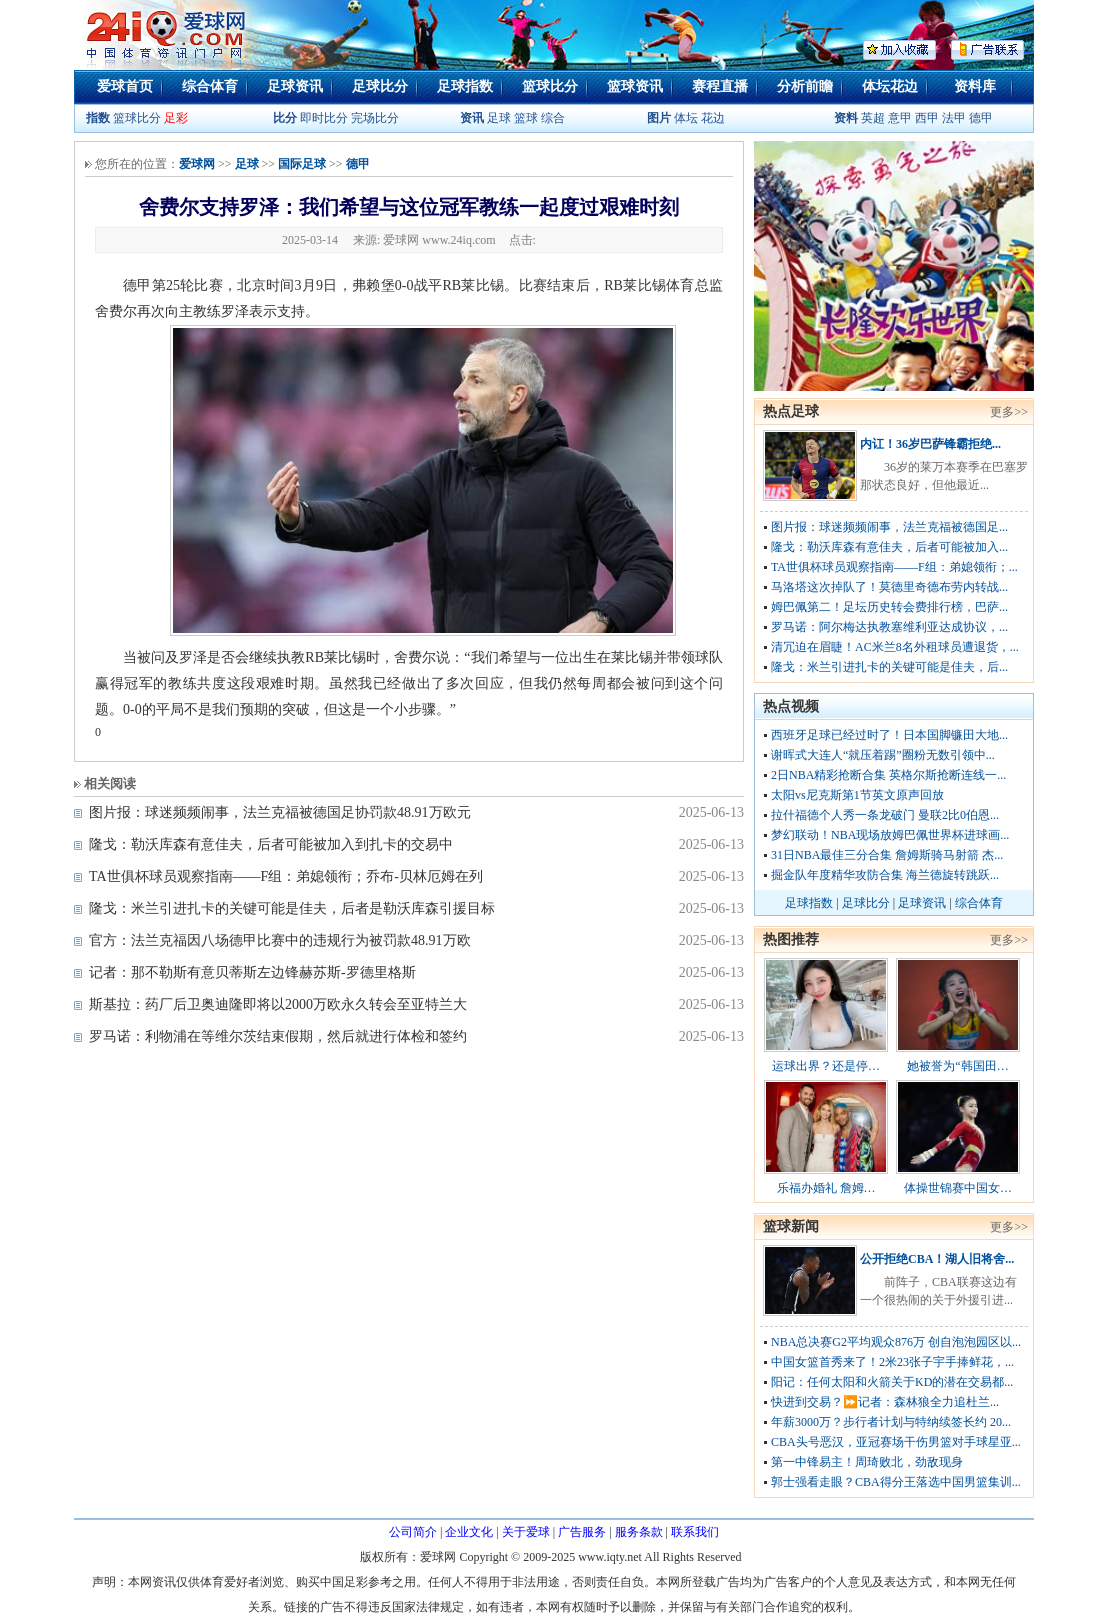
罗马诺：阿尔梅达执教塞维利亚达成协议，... (889, 627)
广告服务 (582, 1532)
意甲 (900, 118)
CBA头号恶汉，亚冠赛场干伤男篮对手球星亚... (896, 1442)
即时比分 (324, 118)
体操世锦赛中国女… (958, 1188)
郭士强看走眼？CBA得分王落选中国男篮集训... (896, 1482)
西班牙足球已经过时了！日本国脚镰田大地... (889, 735)
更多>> (1009, 412)
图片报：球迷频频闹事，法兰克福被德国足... (889, 527)
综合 (553, 118)
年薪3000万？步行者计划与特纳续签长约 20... (891, 1422)
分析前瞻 (805, 86)
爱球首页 (125, 86)
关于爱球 (526, 1532)
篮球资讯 (635, 86)
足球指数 (465, 86)
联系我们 (695, 1532)
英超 (873, 118)
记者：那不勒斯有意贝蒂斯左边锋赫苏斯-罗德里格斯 (252, 972)
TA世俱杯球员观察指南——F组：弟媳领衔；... (894, 567)
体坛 (686, 118)
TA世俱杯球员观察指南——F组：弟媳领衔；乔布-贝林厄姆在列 (286, 876)
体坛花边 (890, 86)
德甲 (981, 118)
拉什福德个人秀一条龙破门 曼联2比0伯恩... (885, 815)
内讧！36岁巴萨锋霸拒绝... (930, 444)
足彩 (176, 118)
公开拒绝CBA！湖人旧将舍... (937, 1259)
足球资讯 (295, 86)
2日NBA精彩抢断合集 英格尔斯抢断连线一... (888, 775)
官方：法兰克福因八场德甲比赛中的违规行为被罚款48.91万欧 (280, 940)
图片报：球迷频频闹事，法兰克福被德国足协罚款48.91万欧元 (280, 812)
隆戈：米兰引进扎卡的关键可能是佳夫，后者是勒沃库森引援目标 (292, 908)
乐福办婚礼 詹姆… (826, 1188)
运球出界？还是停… (826, 1066)
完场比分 (375, 118)
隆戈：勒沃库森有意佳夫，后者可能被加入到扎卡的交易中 (271, 844)
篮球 (526, 118)
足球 (497, 118)
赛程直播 (720, 86)
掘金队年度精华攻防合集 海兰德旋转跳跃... (885, 875)
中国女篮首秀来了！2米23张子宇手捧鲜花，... (892, 1362)
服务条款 (639, 1532)
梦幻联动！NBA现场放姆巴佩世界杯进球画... (890, 835)
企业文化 (469, 1532)
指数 (98, 118)
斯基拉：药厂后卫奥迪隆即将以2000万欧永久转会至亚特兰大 (278, 1004)
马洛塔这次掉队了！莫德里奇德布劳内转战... (889, 587)
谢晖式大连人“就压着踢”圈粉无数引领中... (883, 755)
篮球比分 (550, 86)
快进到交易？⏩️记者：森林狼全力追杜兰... (885, 1402)
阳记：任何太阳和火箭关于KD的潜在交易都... (892, 1382)
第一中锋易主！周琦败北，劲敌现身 (867, 1462)
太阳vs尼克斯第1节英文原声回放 (857, 795)
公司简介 (413, 1532)
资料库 (975, 86)
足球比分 (380, 86)
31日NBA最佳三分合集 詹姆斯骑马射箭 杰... (887, 855)
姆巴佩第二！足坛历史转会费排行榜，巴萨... (889, 607)
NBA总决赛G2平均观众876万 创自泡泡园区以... (896, 1342)
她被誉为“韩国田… (957, 1066)
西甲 (928, 118)
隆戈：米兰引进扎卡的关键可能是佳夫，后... (889, 667)
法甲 (954, 118)
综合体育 (210, 86)
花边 (713, 118)
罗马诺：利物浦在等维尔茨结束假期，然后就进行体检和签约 (278, 1036)
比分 (285, 118)
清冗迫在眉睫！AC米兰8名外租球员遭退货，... (895, 647)
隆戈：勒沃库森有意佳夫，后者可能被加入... (889, 547)
